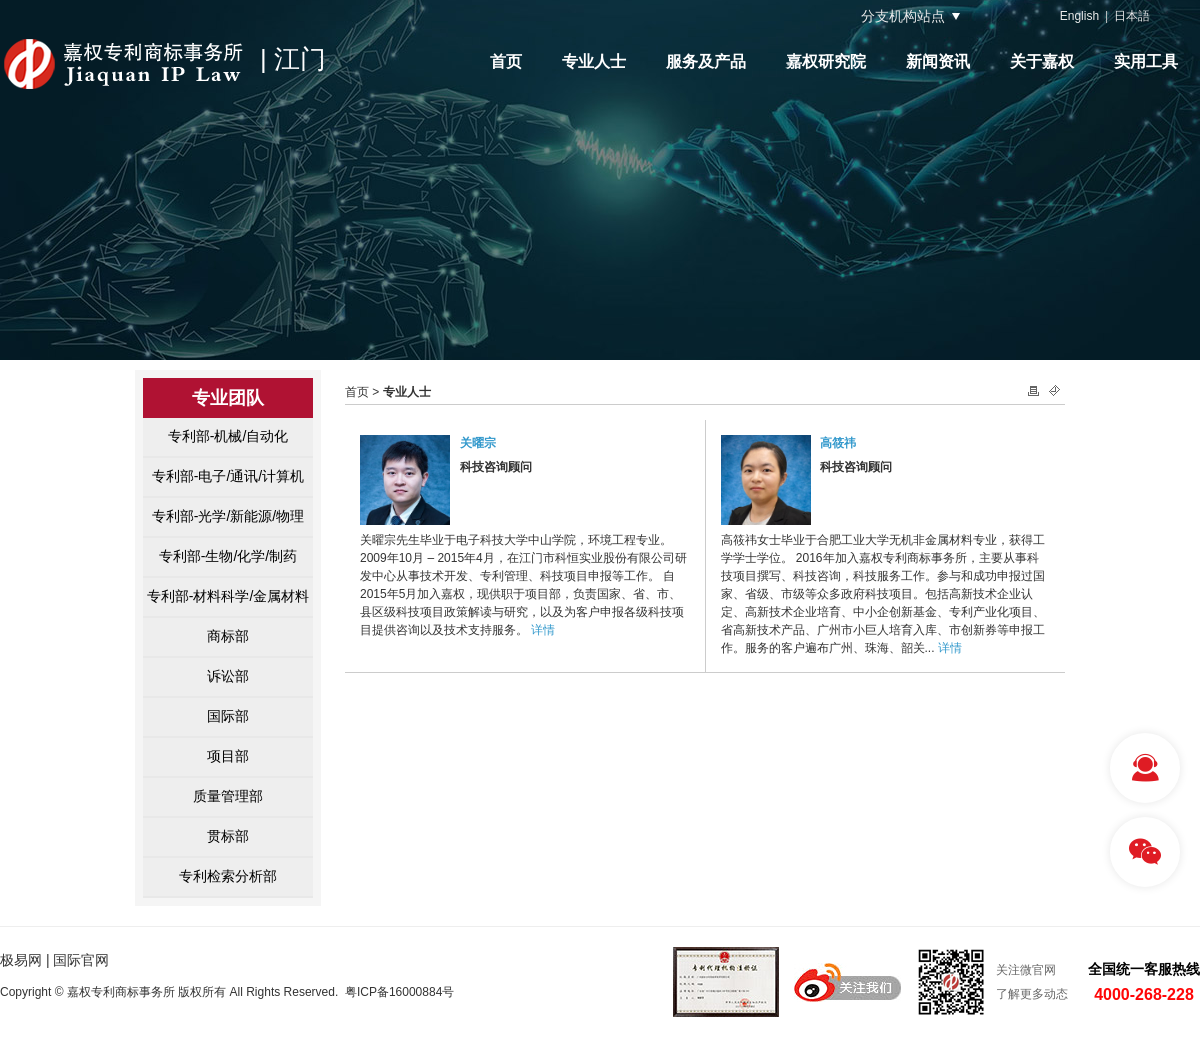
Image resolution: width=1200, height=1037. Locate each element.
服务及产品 (706, 61)
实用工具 (1146, 61)
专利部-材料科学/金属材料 (228, 596)
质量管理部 (228, 796)
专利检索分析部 (228, 876)
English (1079, 16)
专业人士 (594, 61)
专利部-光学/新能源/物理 (228, 516)
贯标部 (228, 836)
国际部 (228, 716)
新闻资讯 (938, 61)
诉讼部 (228, 676)
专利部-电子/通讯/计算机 (228, 476)
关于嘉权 (1042, 61)
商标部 (228, 636)
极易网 (21, 960)
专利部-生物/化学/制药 (228, 556)
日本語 (1132, 16)
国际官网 (81, 960)
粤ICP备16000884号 (399, 992)
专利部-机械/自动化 (228, 436)
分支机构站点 (903, 16)
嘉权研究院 (826, 61)
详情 (543, 630)
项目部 (228, 756)
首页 (506, 61)
